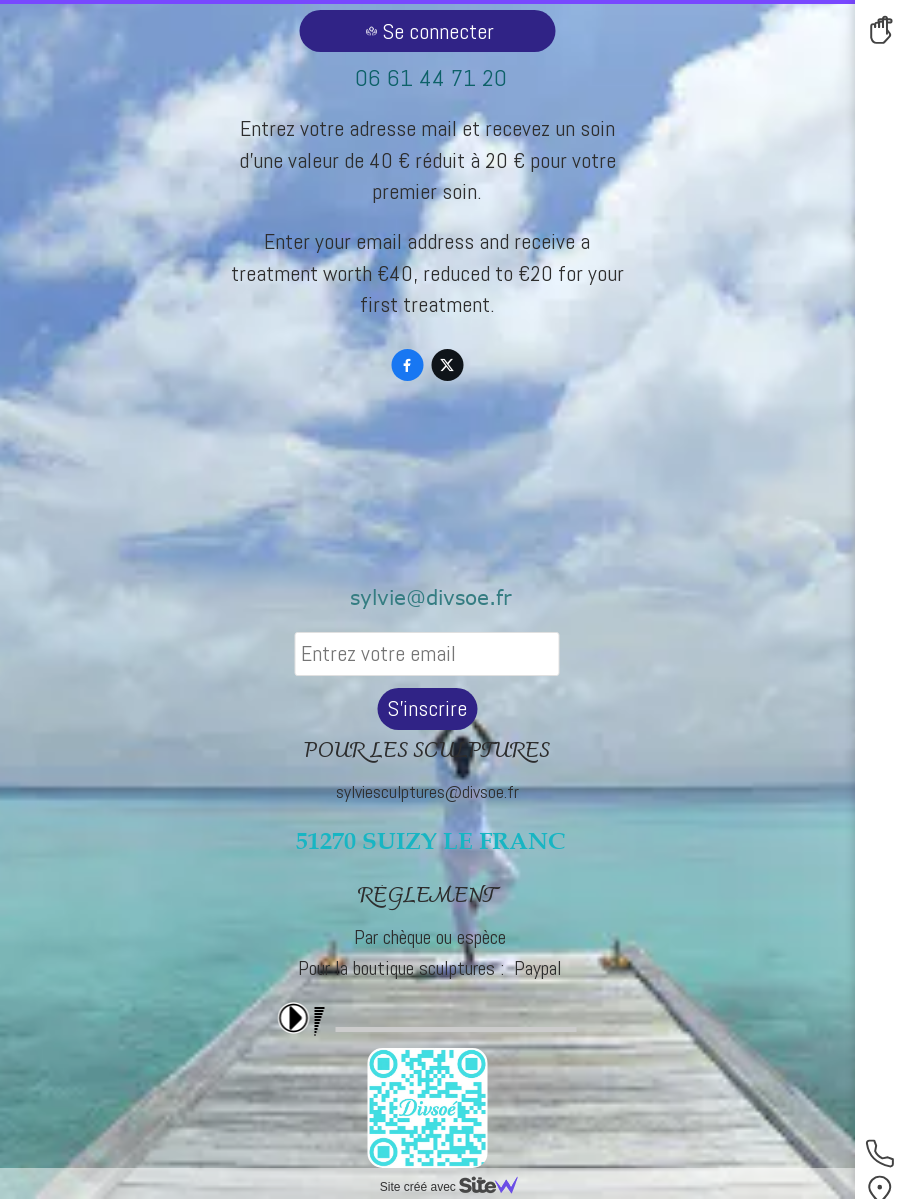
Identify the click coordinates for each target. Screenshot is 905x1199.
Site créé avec (457, 1187)
